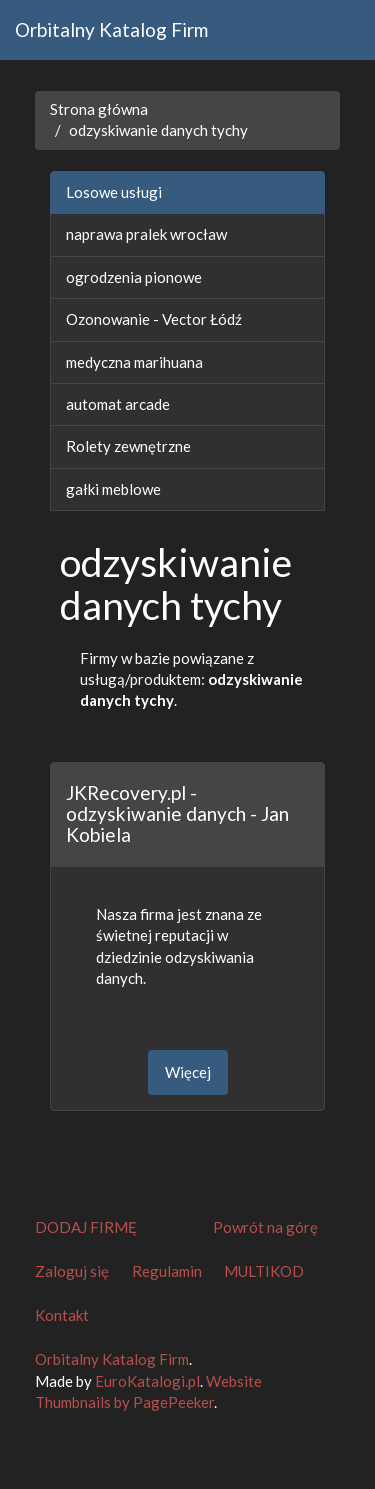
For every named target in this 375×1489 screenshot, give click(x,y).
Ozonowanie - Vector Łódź (154, 319)
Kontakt (62, 1315)
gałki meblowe (113, 489)
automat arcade (118, 404)
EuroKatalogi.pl (147, 1381)
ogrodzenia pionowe (134, 277)
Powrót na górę (265, 1227)
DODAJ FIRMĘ (86, 1227)
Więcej (188, 1072)
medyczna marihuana (134, 362)
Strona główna (99, 109)
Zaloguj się (72, 1271)
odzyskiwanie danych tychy (158, 130)
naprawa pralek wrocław (146, 234)
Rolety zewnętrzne (128, 446)
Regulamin (167, 1271)
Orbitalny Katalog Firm (111, 29)
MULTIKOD (264, 1271)
